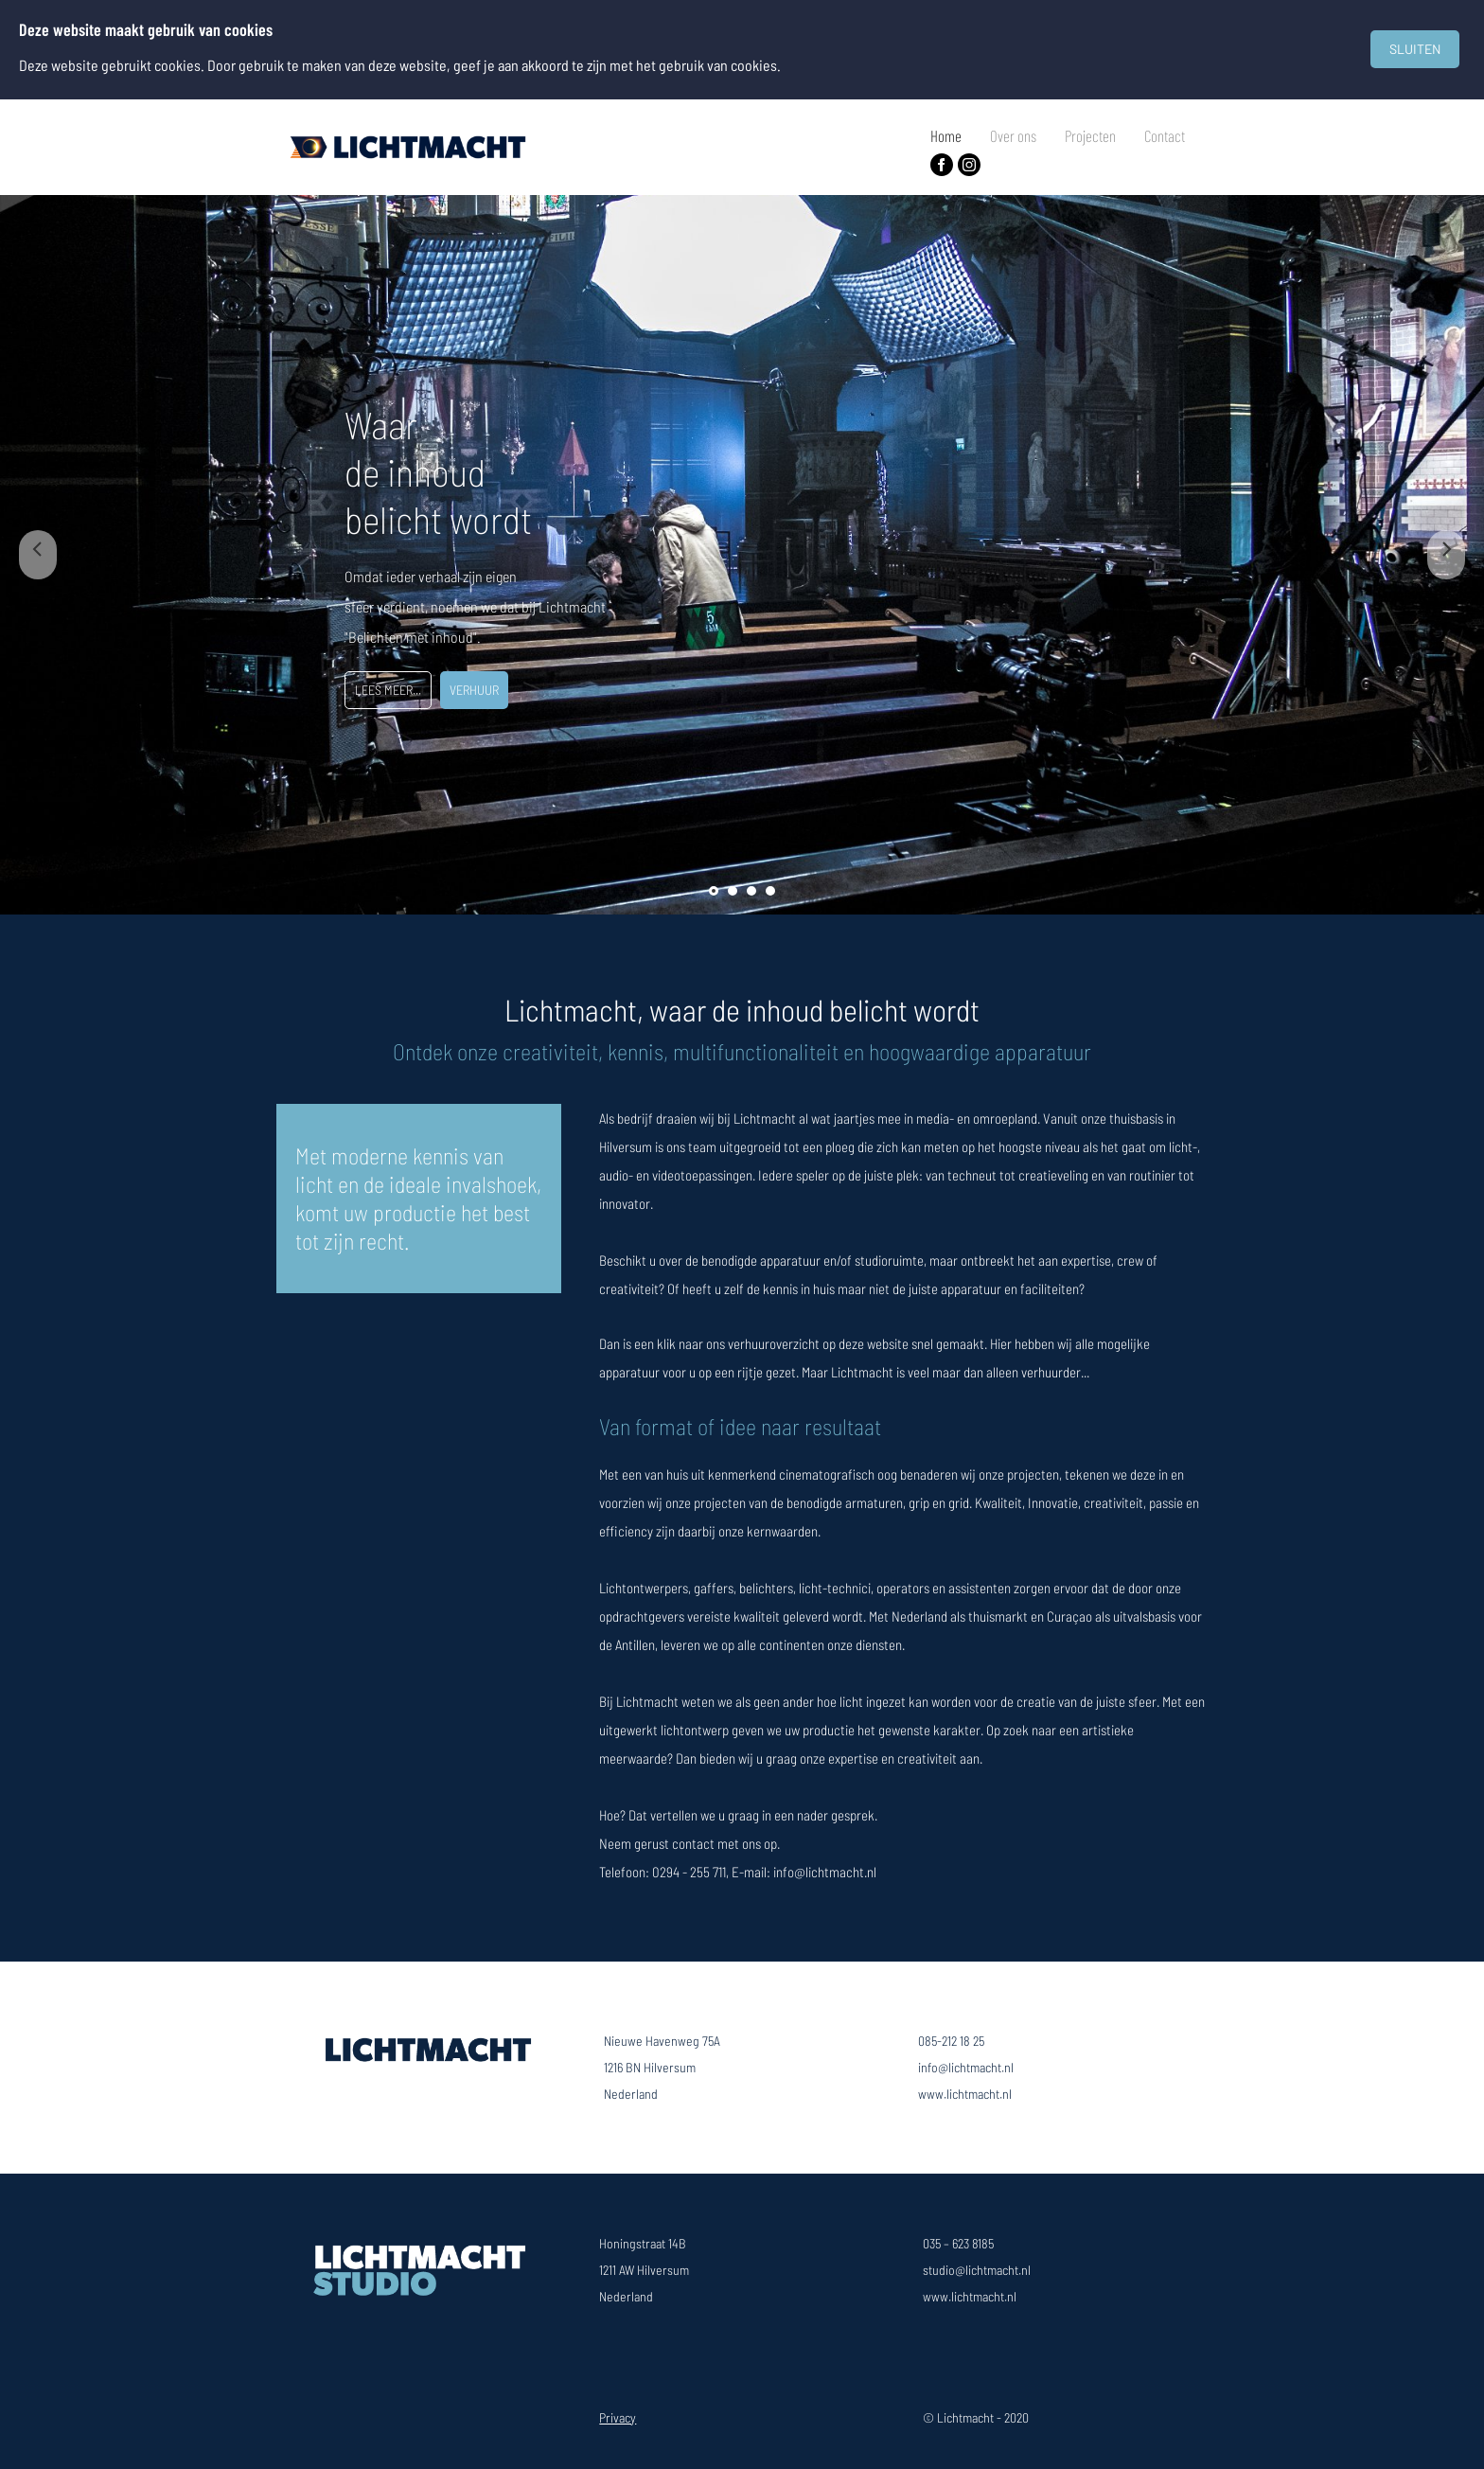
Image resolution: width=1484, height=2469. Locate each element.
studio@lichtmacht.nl (977, 2270)
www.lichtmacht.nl (965, 2094)
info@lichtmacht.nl (966, 2067)
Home (946, 135)
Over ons (1013, 135)
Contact (1164, 135)
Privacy (617, 2417)
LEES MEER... (388, 690)
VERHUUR (474, 690)
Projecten (1090, 135)
